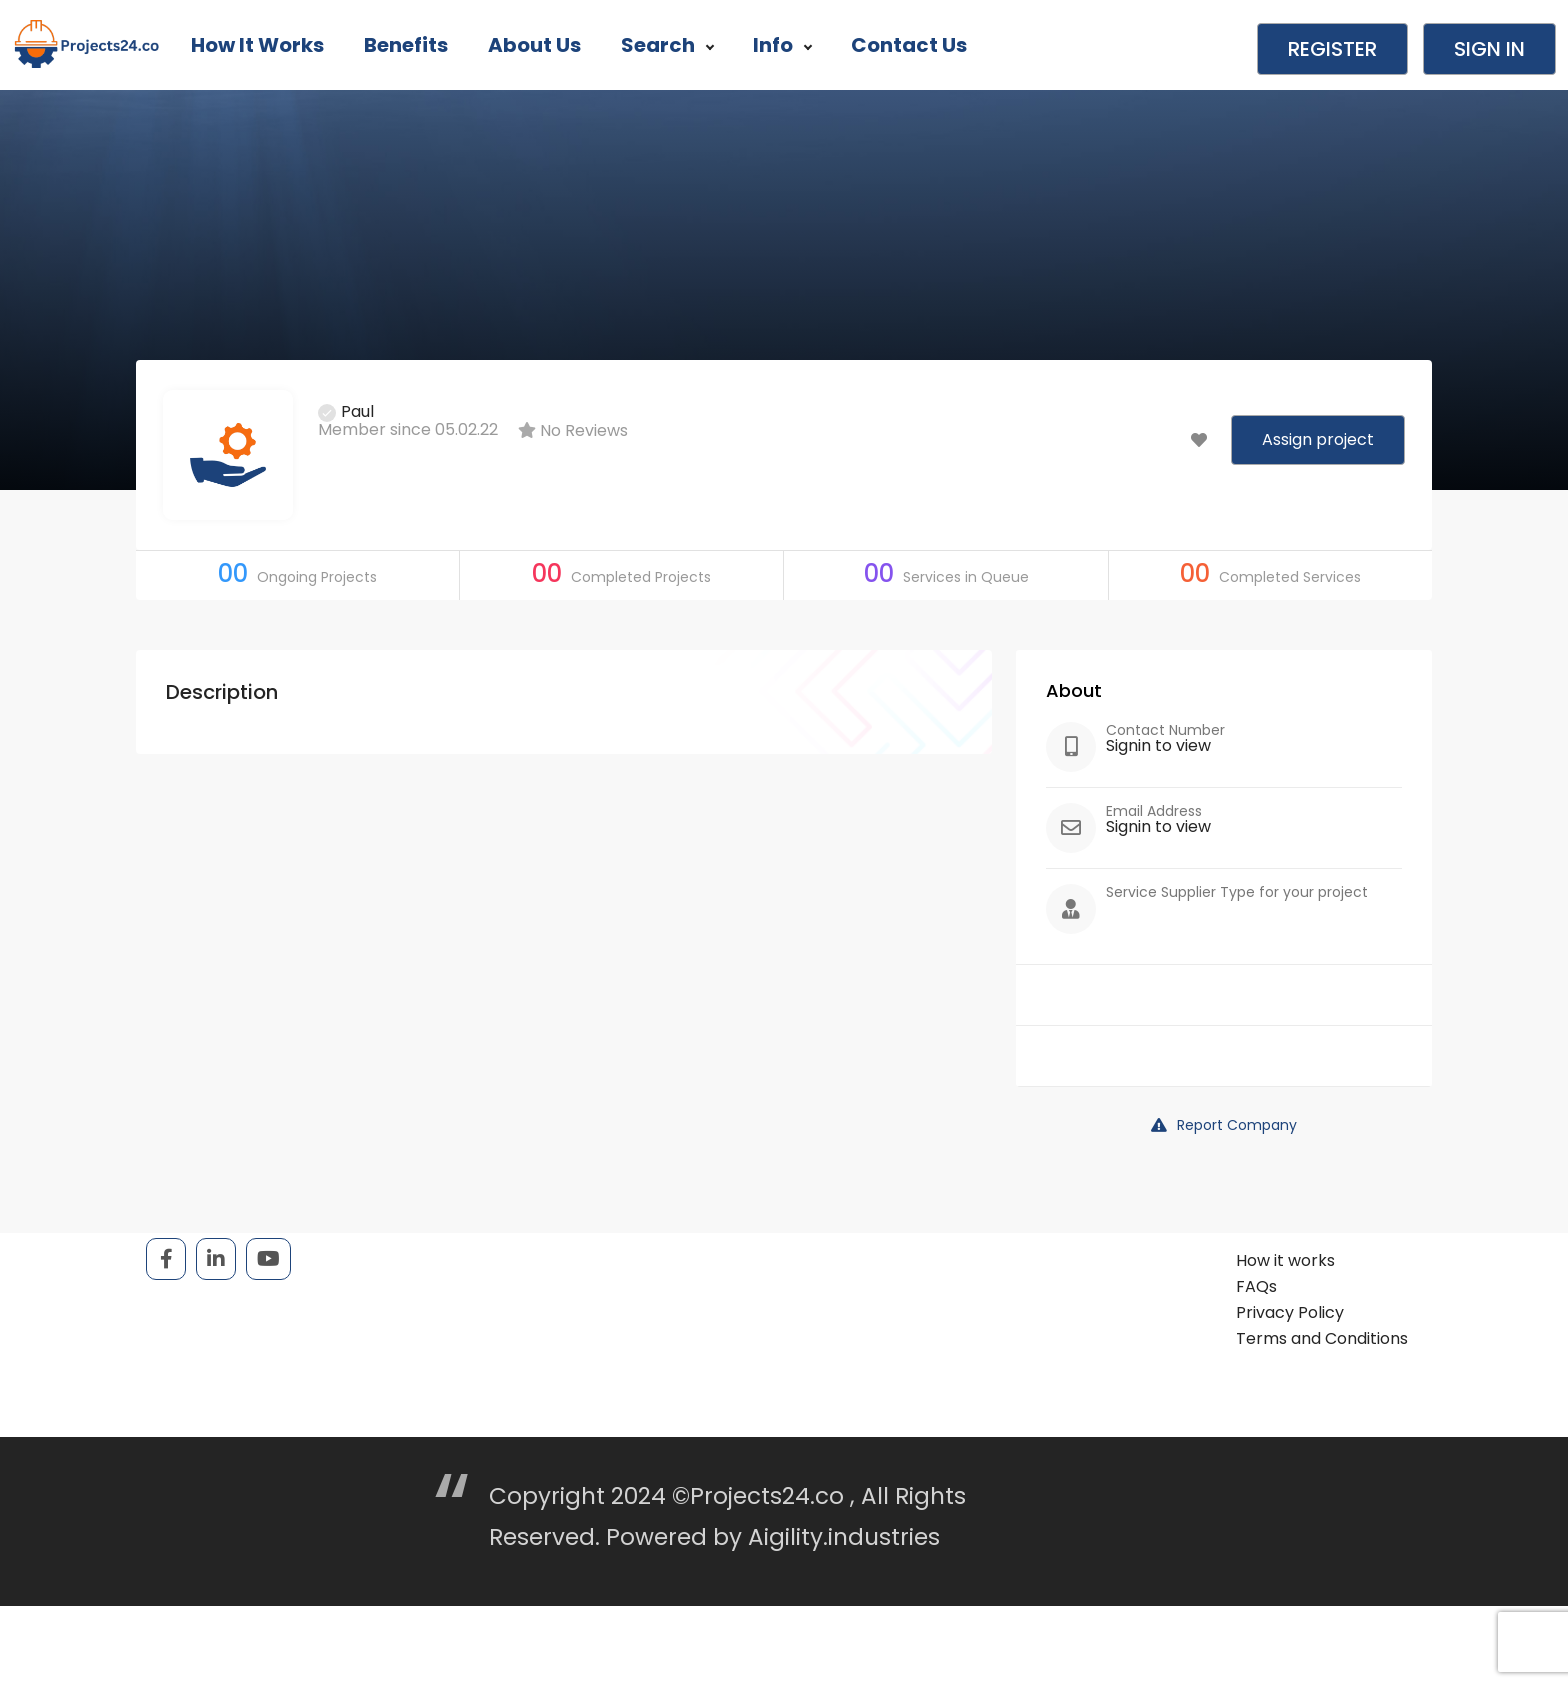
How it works (257, 45)
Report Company (1224, 1125)
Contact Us (909, 45)
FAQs (1256, 1286)
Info (782, 45)
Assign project (1318, 439)
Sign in (1489, 49)
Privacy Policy (1290, 1312)
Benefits (406, 45)
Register (1332, 49)
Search (667, 45)
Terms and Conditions (1322, 1338)
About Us (534, 45)
